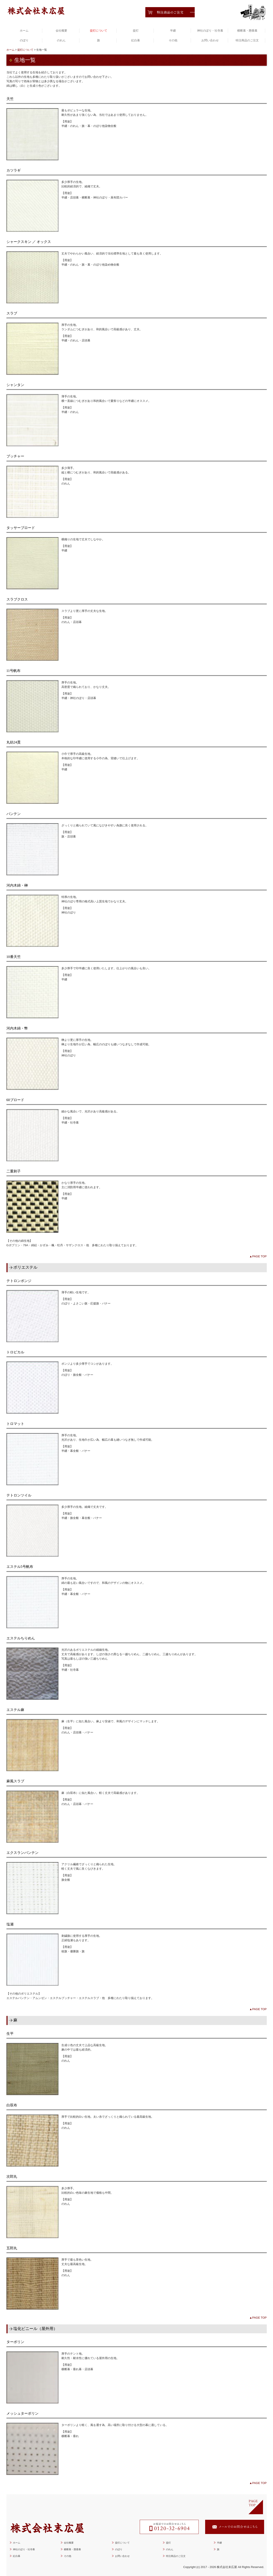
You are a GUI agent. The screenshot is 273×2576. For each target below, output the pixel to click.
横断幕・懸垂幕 (247, 30)
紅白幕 (135, 40)
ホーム (24, 30)
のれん (61, 40)
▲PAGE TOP (258, 1256)
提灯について (98, 30)
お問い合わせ (210, 40)
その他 (173, 40)
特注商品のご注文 (247, 40)
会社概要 (61, 30)
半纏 (173, 30)
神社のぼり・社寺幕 (210, 30)
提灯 (136, 30)
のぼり (24, 40)
